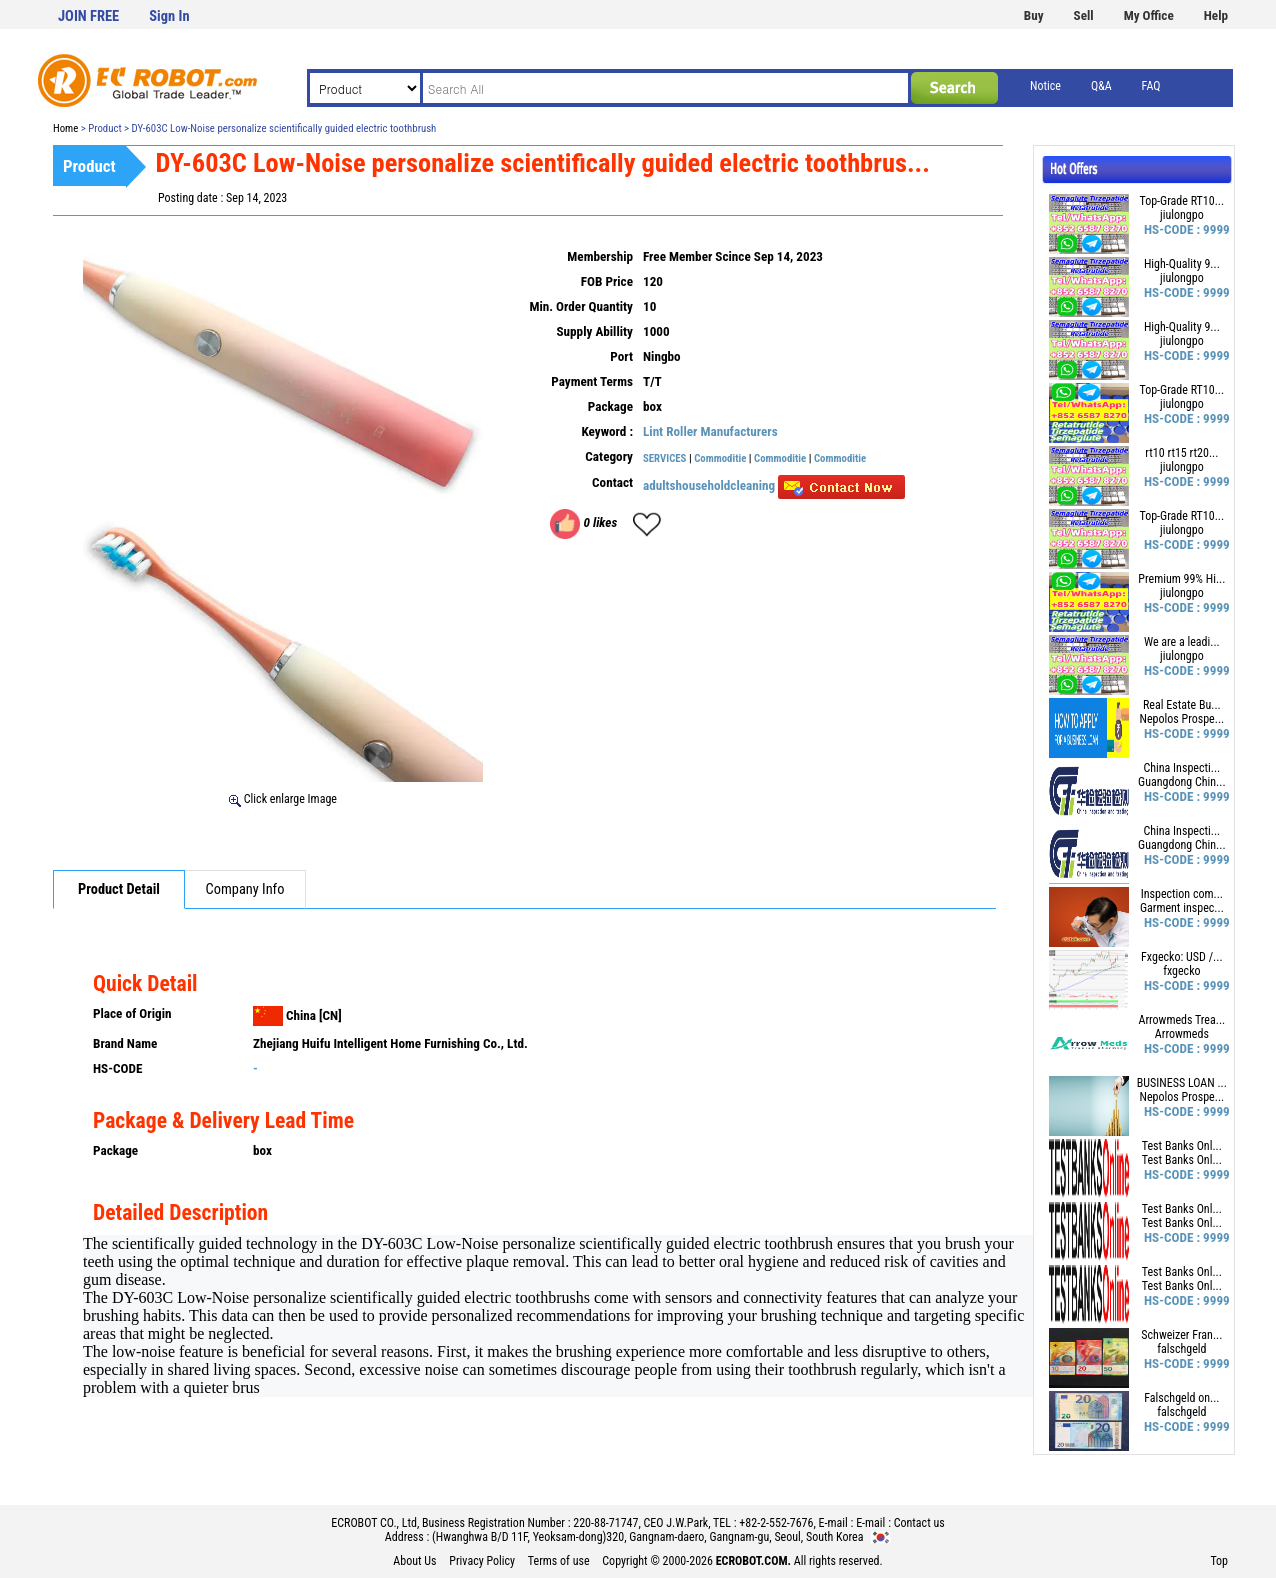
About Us (414, 1561)
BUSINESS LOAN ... (1182, 1083)
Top (1219, 1561)
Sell (1084, 15)
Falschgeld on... (1181, 1398)
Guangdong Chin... (1182, 782)
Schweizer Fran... (1181, 1335)
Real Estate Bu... (1182, 705)
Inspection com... (1182, 894)
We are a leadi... (1182, 642)
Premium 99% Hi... (1181, 579)
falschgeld (1181, 1349)
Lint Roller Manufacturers (710, 431)
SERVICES (664, 458)
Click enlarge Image (283, 799)
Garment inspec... (1182, 908)
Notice (1045, 86)
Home (65, 128)
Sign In (169, 16)
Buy (1034, 15)
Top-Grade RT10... (1182, 201)
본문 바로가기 (0, 0)
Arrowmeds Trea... (1181, 1020)
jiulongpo (1182, 215)
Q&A (1101, 86)
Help (1216, 15)
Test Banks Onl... (1182, 1146)
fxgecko (1181, 971)
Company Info (245, 889)
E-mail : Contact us (900, 1523)
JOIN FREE (88, 16)
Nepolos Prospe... (1181, 719)
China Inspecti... (1181, 768)
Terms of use (559, 1561)
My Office (1149, 15)
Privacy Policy (482, 1561)
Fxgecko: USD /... (1182, 957)
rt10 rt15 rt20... (1181, 453)
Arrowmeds (1182, 1034)
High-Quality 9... (1182, 264)
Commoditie (720, 458)
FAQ (1151, 86)
